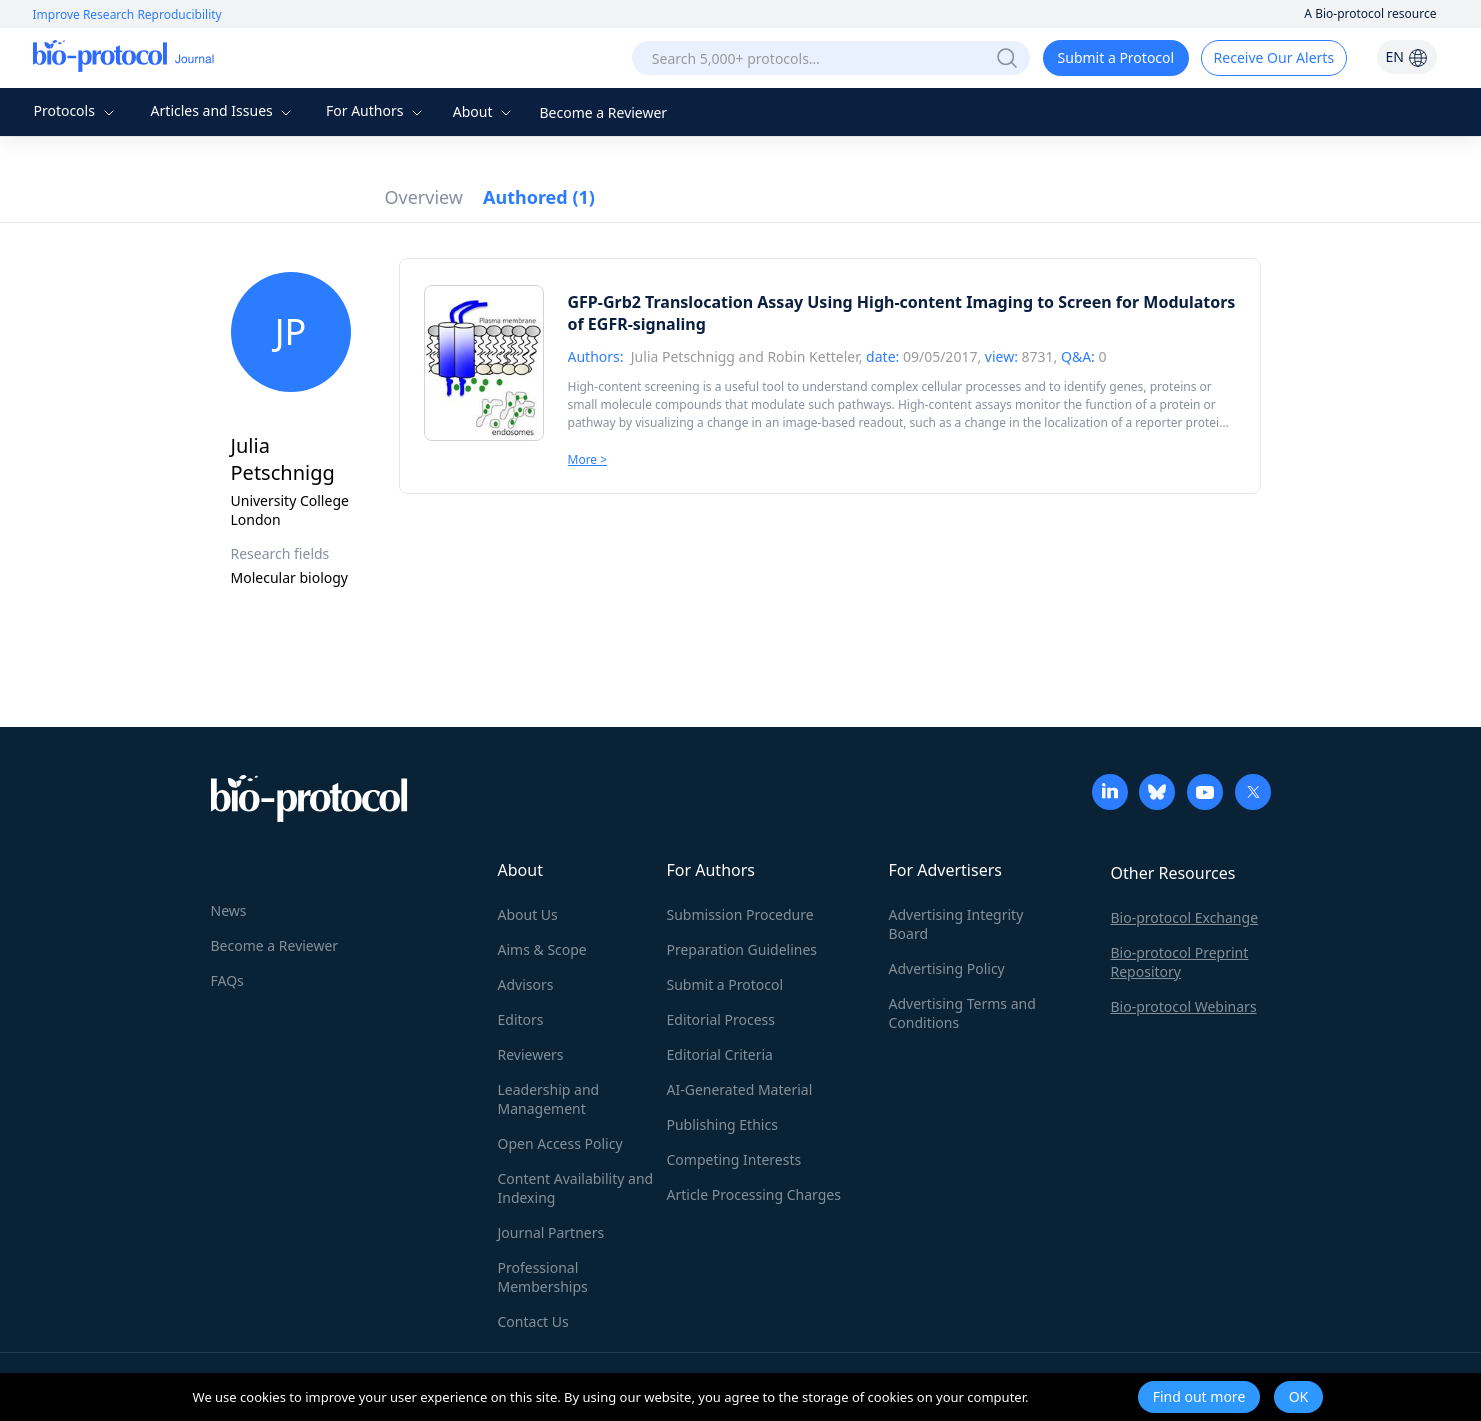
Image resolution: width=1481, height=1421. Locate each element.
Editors (521, 1019)
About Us (528, 914)
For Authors (376, 110)
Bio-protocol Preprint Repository (1180, 962)
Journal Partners (551, 1232)
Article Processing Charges (754, 1194)
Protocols (75, 110)
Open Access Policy (560, 1143)
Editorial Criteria (720, 1054)
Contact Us (533, 1321)
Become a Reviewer (604, 112)
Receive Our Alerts (1274, 57)
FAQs (227, 980)
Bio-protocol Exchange (1185, 917)
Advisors (526, 984)
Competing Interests (734, 1159)
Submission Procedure (740, 914)
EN (1406, 56)
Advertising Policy (947, 968)
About (484, 111)
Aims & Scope (542, 949)
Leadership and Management (549, 1099)
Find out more (1199, 1396)
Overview (424, 197)
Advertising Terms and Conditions (962, 1013)
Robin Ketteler (812, 356)
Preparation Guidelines (742, 949)
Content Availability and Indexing (576, 1188)
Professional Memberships (543, 1277)
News (229, 910)
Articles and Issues (224, 110)
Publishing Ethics (722, 1124)
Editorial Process (721, 1019)
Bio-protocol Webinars (1184, 1006)
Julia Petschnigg (683, 356)
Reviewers (531, 1054)
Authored (539, 197)
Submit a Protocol (1116, 57)
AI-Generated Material (740, 1089)
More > (588, 459)
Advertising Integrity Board (956, 924)
